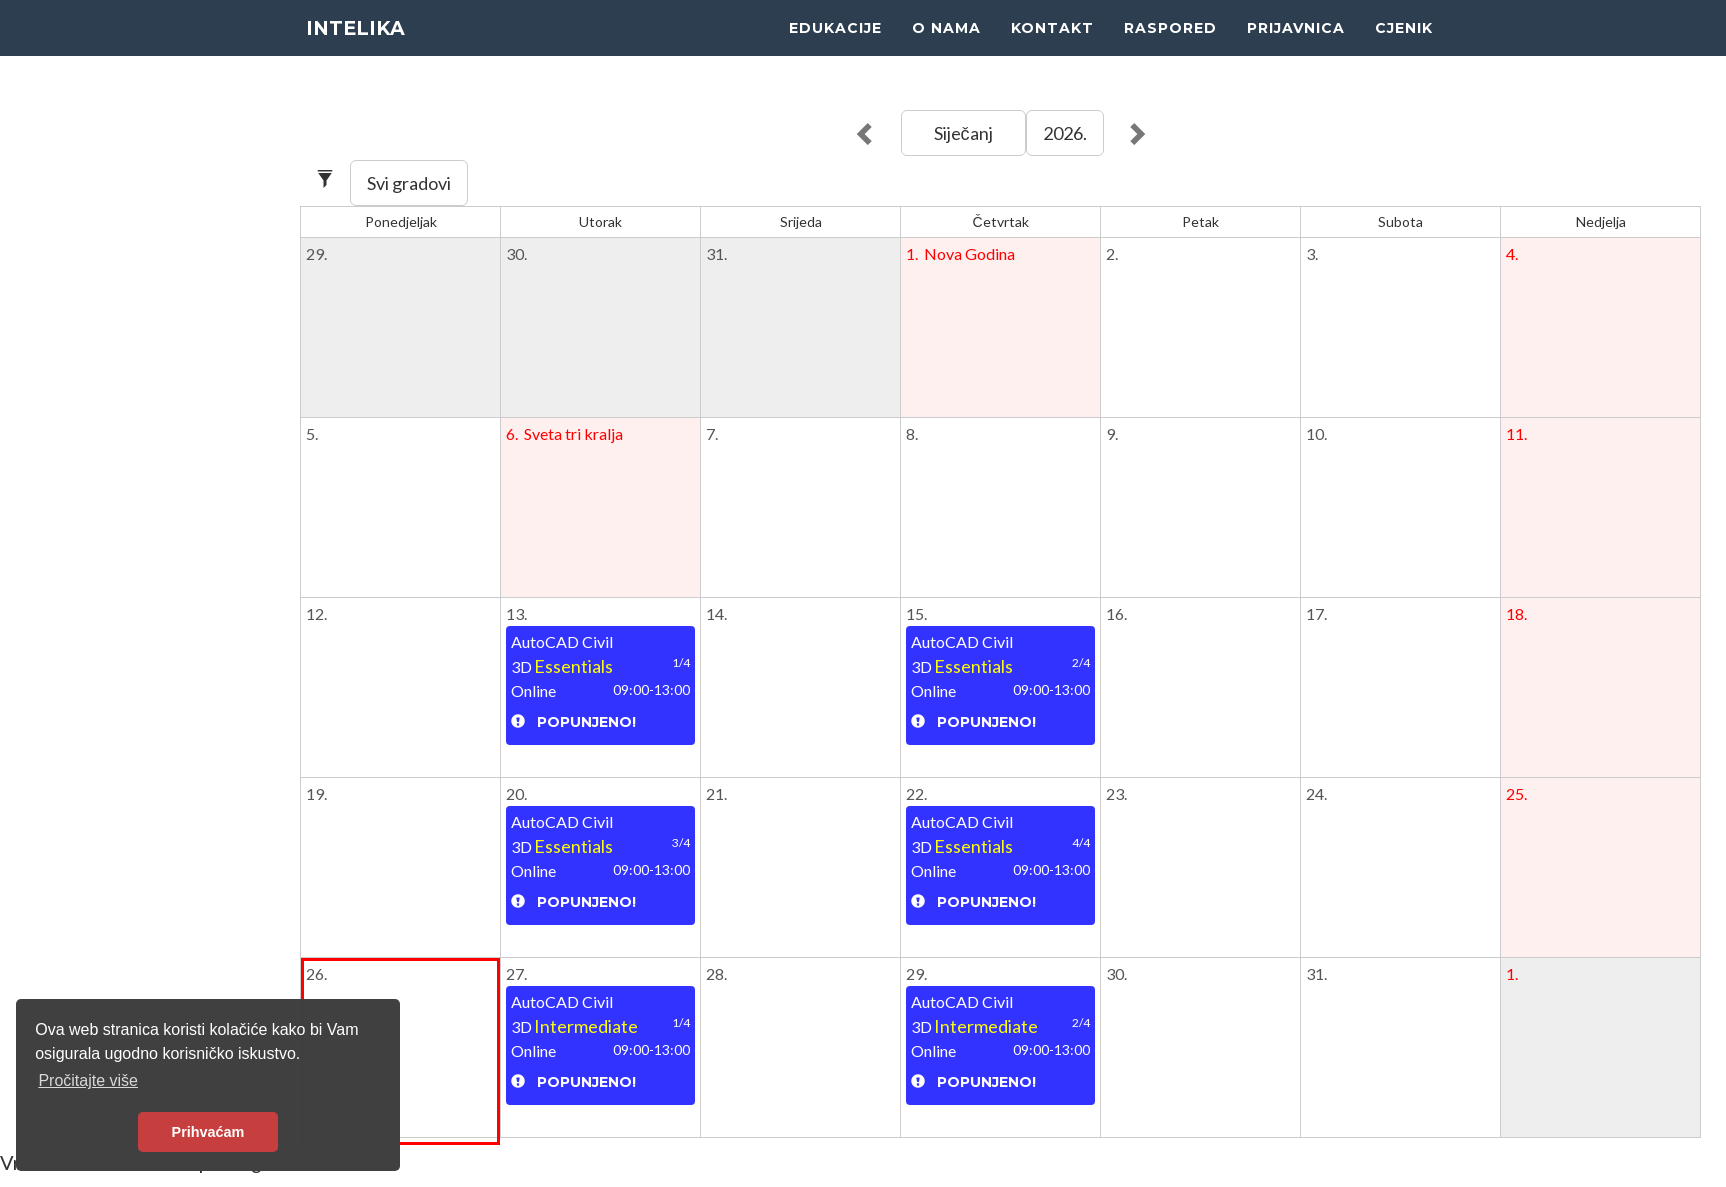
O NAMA (946, 50)
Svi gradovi (409, 183)
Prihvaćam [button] (208, 1132)
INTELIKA (360, 50)
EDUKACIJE (835, 50)
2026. (1065, 133)
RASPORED (1170, 50)
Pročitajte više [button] (88, 1080)
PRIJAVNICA (1296, 50)
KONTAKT (1052, 50)
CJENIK (1404, 50)
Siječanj (963, 133)
